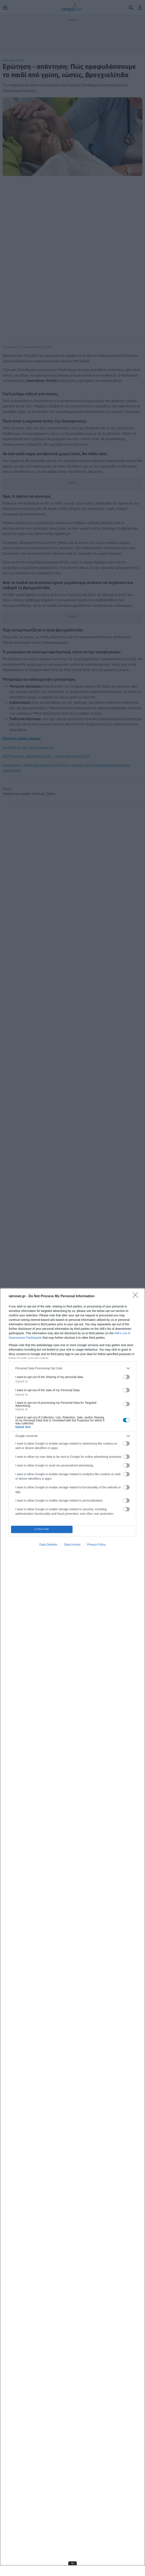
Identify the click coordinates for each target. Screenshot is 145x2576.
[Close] (137, 1296)
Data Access (72, 1544)
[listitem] (72, 1368)
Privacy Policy (96, 1544)
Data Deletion (48, 1544)
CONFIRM (42, 1529)
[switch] (126, 1377)
